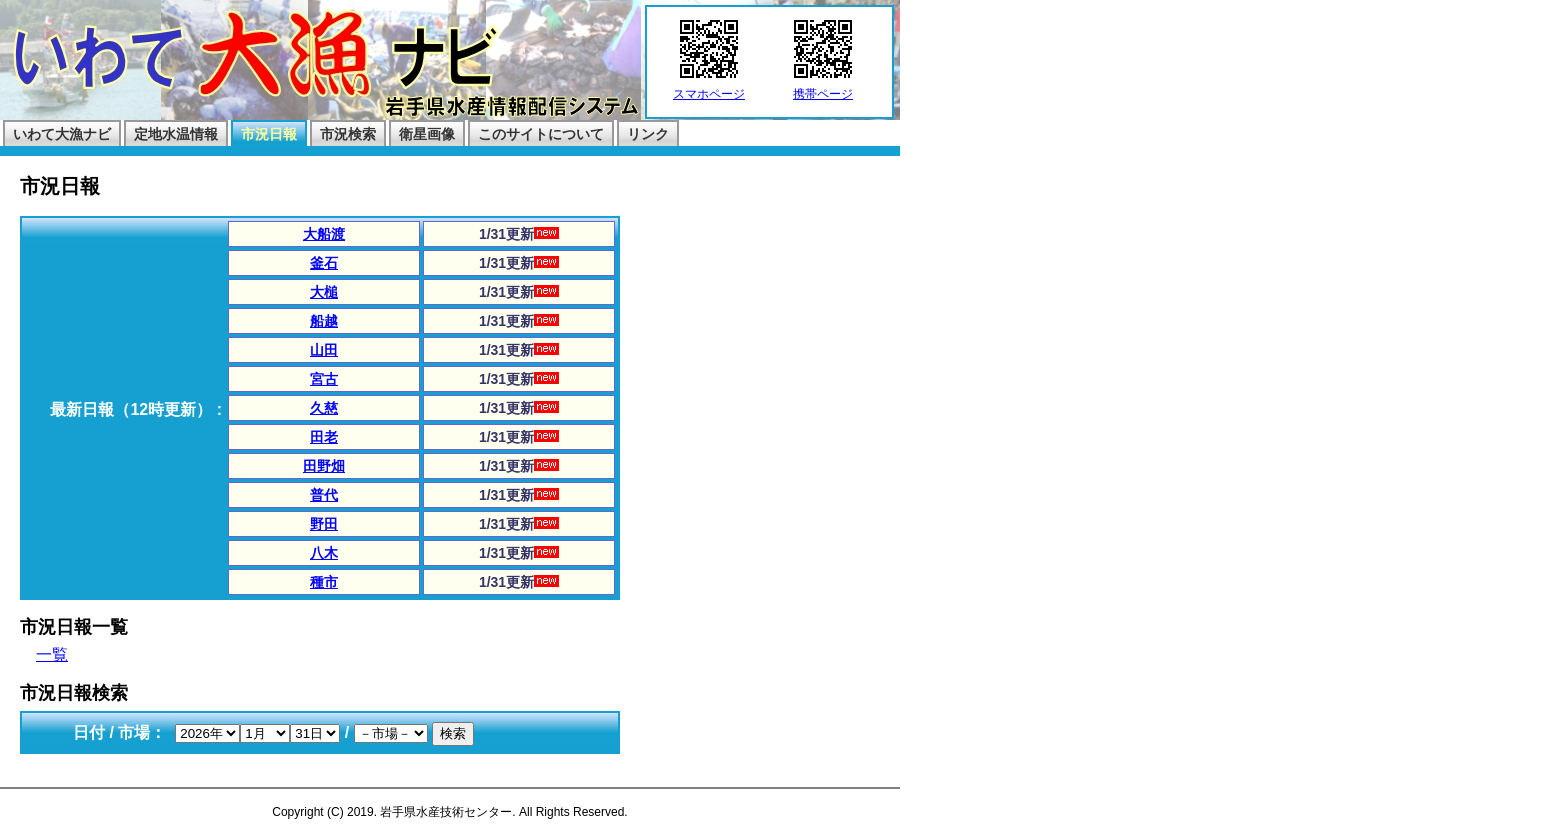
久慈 (324, 408)
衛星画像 (427, 134)
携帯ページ (823, 88)
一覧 (52, 654)
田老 (324, 437)
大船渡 (324, 234)
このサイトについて (541, 134)
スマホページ (709, 88)
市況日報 (269, 134)
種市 (324, 582)
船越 (324, 321)
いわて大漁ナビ (62, 134)
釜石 (324, 263)
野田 (324, 524)
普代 (324, 495)
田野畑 (324, 466)
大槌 (324, 292)
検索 (453, 733)
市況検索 (348, 134)
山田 (324, 350)
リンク (648, 134)
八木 (324, 553)
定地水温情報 (176, 134)
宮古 (324, 379)
